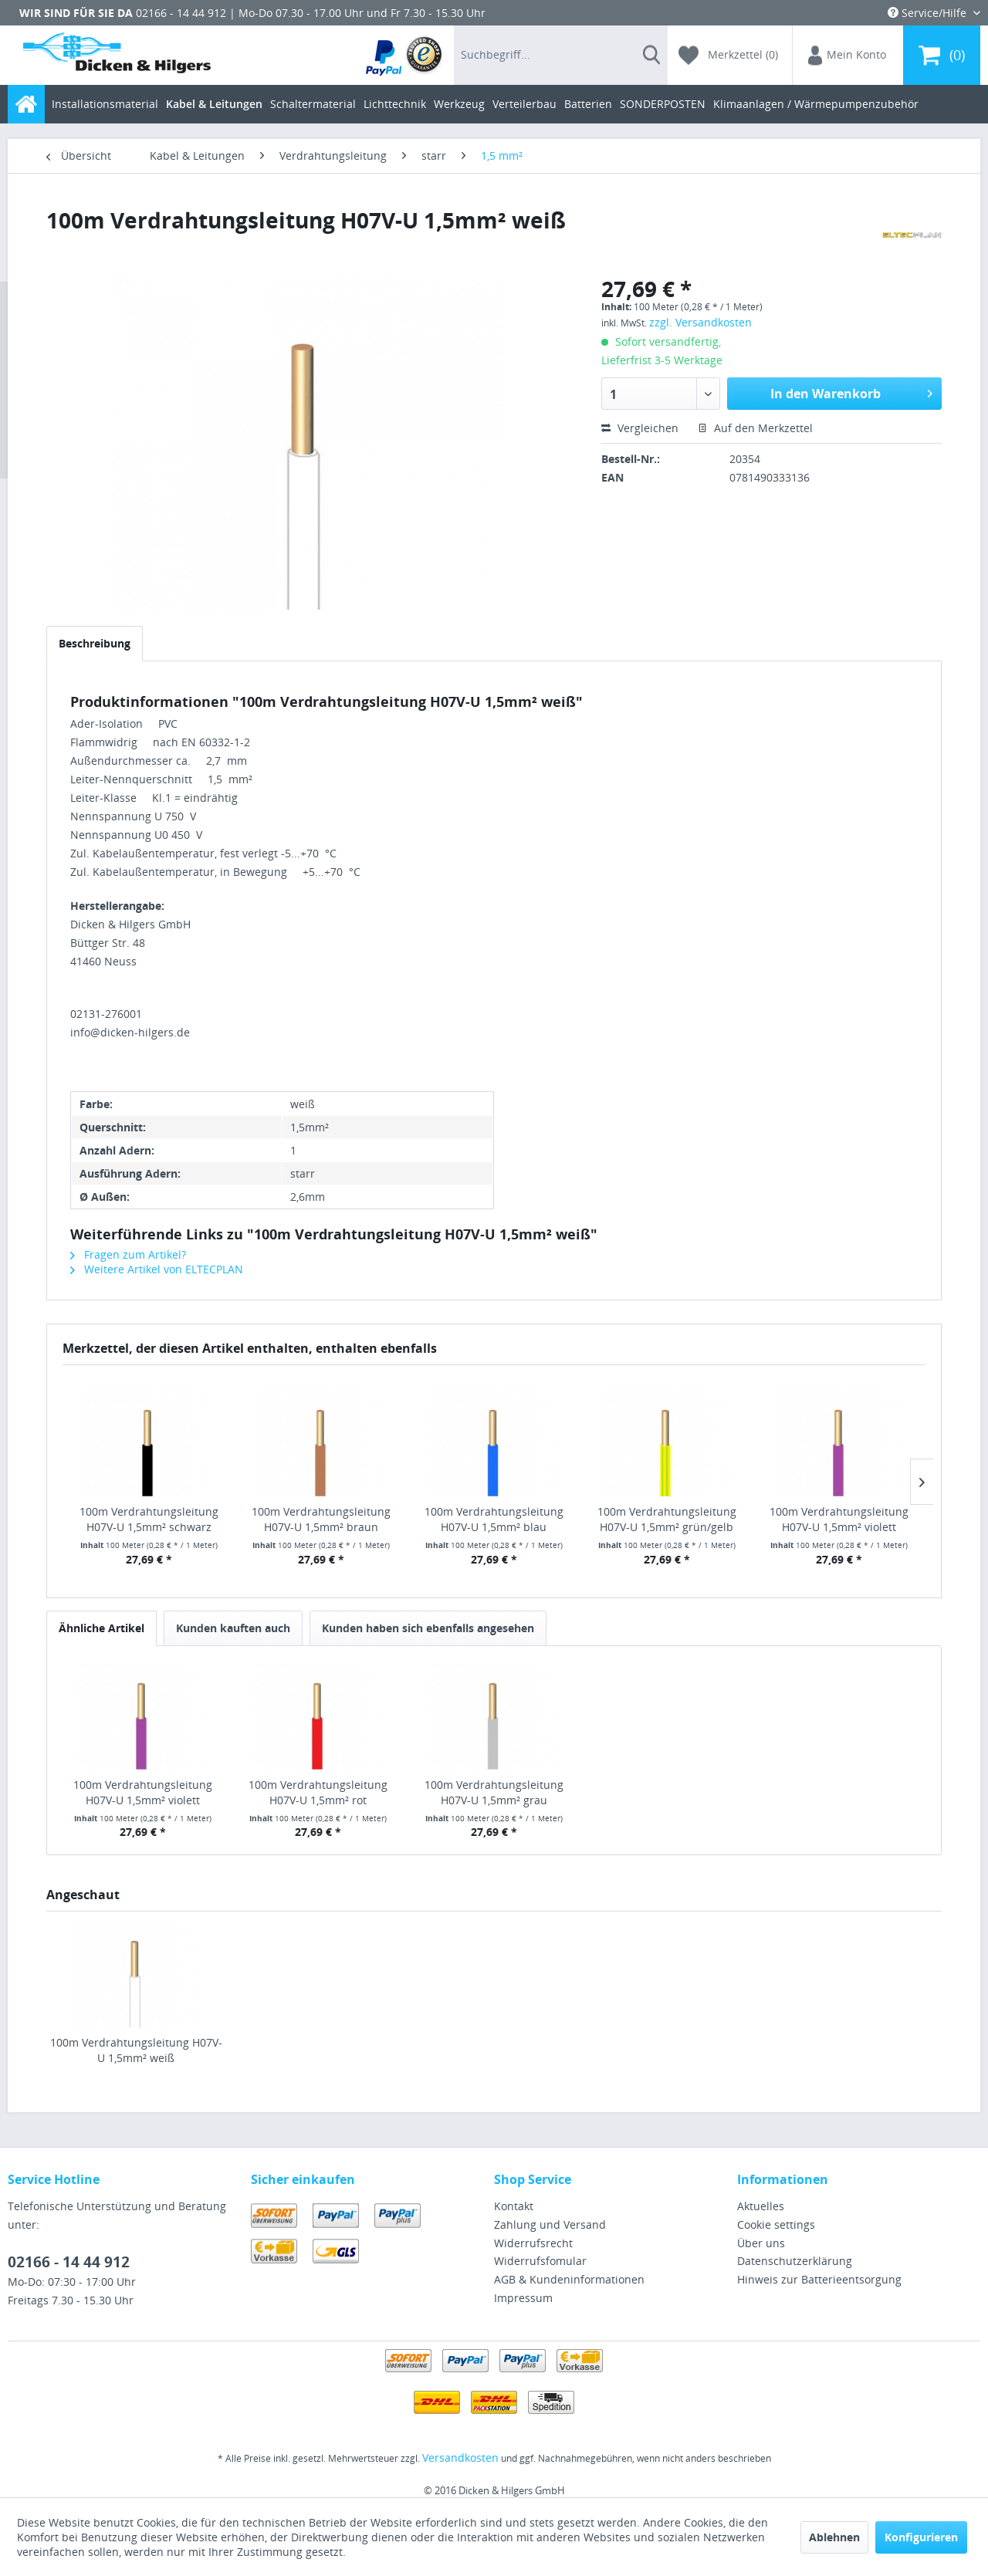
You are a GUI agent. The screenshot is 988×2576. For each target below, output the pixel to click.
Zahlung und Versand (550, 2224)
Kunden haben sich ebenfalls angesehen (428, 1628)
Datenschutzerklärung (794, 2260)
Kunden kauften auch (233, 1628)
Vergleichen (639, 428)
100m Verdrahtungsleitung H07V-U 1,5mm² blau (494, 1519)
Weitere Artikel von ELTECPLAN (156, 1269)
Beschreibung (94, 643)
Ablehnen (834, 2537)
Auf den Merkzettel (755, 428)
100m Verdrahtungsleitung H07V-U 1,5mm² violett (839, 1519)
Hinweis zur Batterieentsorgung (819, 2279)
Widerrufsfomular (540, 2260)
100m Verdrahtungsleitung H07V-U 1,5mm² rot (318, 1792)
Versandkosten (460, 2457)
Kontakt (513, 2206)
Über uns (761, 2243)
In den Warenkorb (851, 391)
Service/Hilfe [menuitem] (928, 12)
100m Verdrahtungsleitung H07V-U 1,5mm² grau (494, 1792)
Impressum (523, 2297)
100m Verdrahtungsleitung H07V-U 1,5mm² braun (321, 1519)
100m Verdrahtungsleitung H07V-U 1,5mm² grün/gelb (666, 1519)
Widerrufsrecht (533, 2243)
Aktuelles (760, 2206)
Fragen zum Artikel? (128, 1254)
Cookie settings (776, 2224)
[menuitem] (405, 55)
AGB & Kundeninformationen (569, 2279)
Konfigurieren (921, 2537)
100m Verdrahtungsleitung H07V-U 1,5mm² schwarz (149, 1519)
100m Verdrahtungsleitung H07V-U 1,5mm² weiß (136, 2050)
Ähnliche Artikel (101, 1628)
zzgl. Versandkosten (700, 322)
